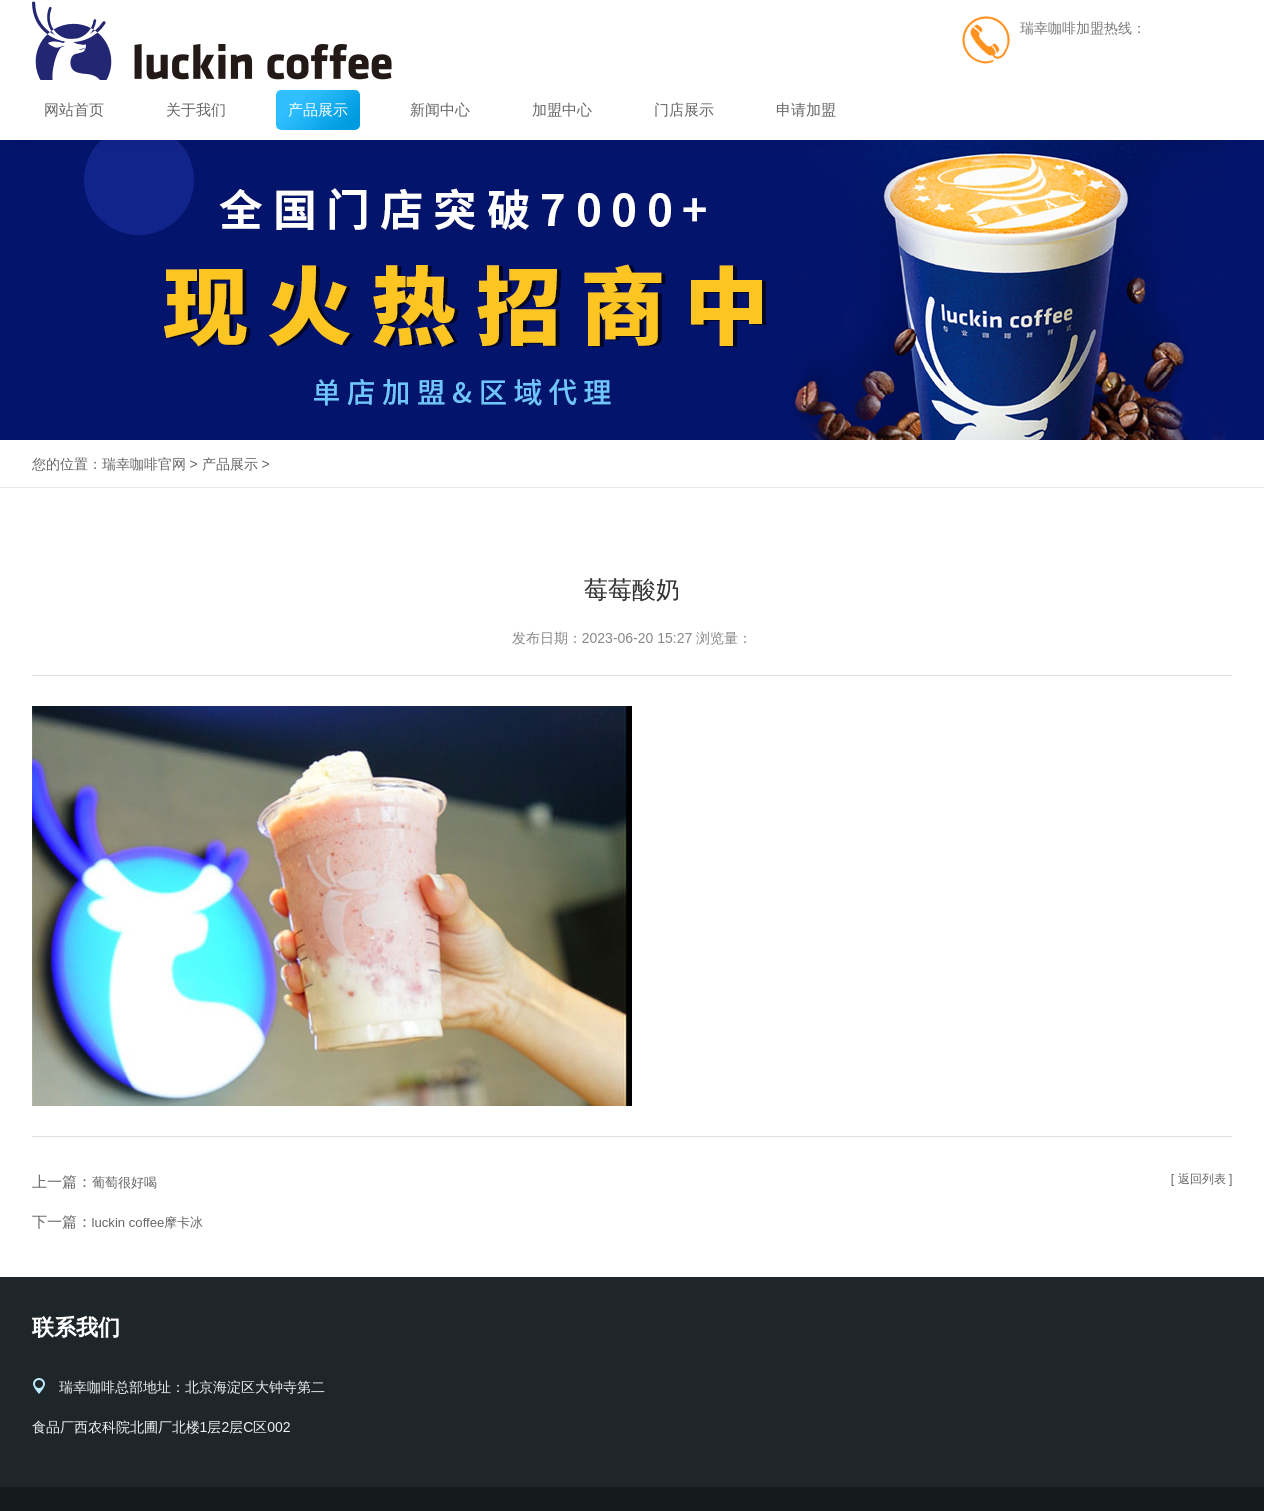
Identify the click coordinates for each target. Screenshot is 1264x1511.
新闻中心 (440, 109)
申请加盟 (806, 109)
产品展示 (318, 109)
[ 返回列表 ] (1197, 1181)
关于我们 (196, 109)
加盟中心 (562, 109)
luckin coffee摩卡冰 (156, 1221)
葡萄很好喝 (129, 1181)
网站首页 (74, 109)
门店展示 (684, 109)
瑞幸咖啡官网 (144, 464)
